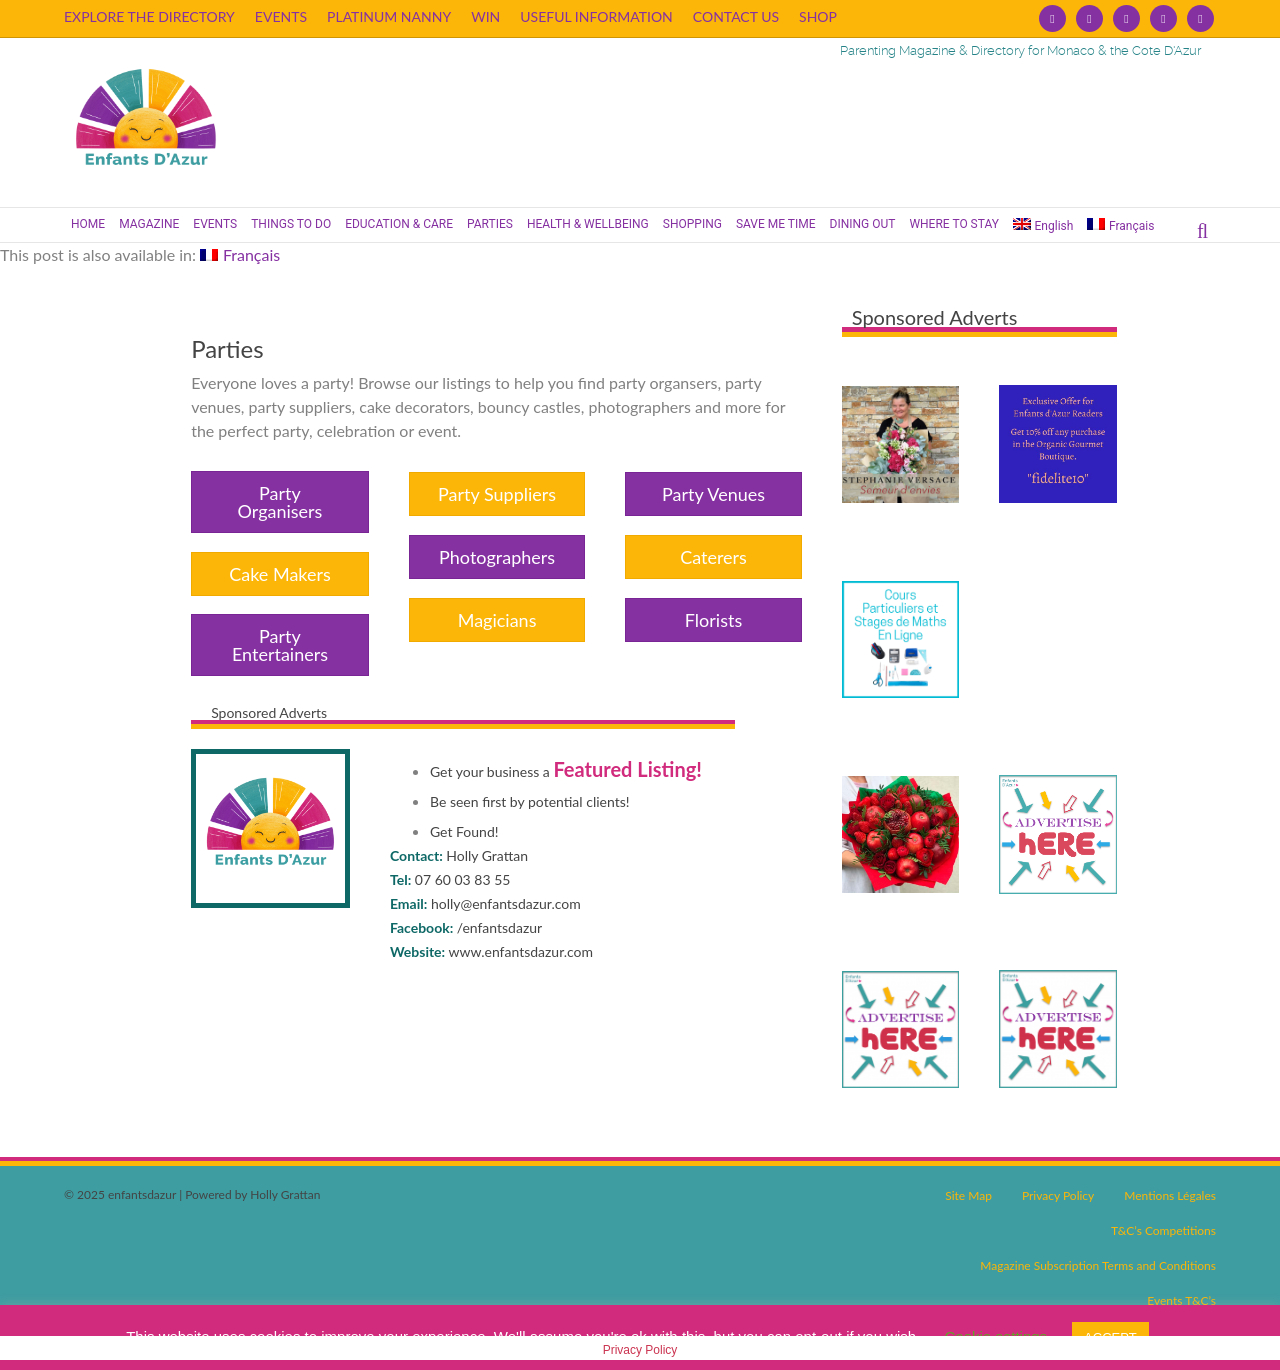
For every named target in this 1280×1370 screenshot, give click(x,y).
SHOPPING (692, 224)
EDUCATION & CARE (399, 224)
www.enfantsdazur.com (521, 951)
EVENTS (281, 16)
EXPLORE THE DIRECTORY (149, 16)
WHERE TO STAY (954, 224)
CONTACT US (736, 16)
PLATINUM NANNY (389, 16)
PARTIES (490, 224)
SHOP (818, 16)
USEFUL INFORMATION (596, 16)
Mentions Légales (1170, 1195)
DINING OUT (863, 224)
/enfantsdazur (499, 927)
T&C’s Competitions (1163, 1230)
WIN (485, 16)
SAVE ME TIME (776, 224)
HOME (88, 224)
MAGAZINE (149, 224)
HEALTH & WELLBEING (588, 224)
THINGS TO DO (291, 224)
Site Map (968, 1195)
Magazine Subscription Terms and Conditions (1098, 1265)
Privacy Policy (1058, 1195)
